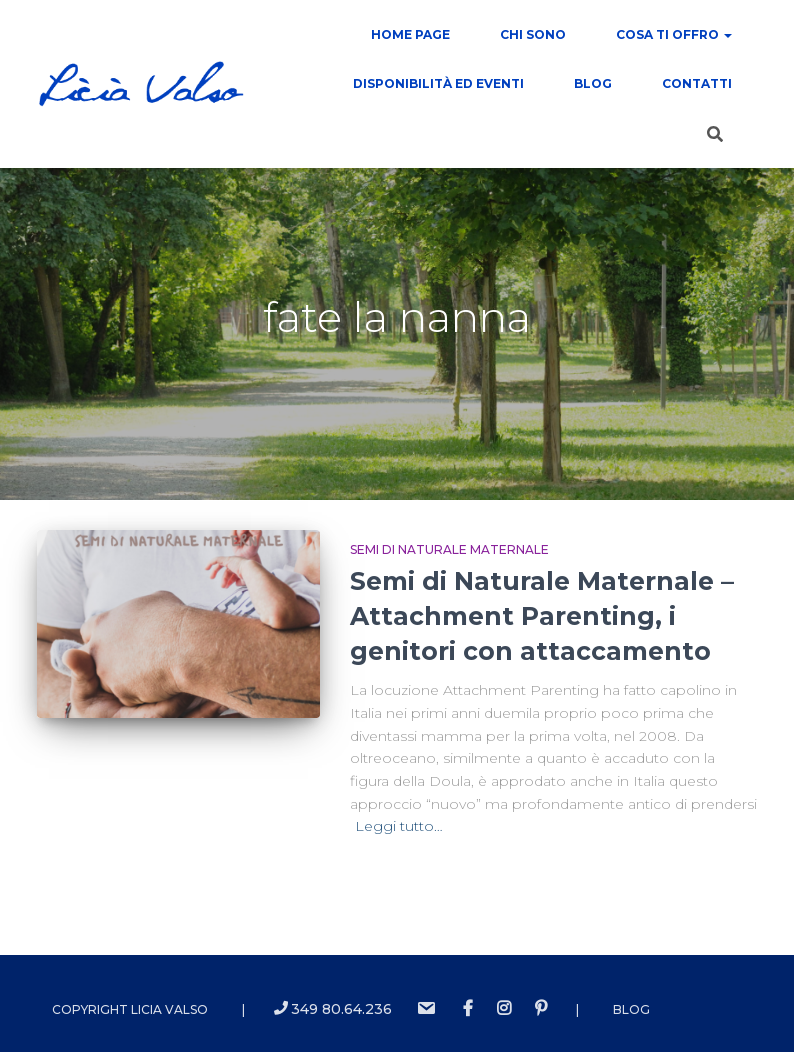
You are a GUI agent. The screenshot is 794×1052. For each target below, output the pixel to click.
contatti (697, 83)
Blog (593, 83)
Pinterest (541, 1009)
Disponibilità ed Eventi (438, 83)
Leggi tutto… (399, 826)
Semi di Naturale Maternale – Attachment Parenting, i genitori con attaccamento (542, 616)
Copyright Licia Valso (130, 1009)
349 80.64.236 (333, 1009)
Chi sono (533, 34)
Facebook (468, 1009)
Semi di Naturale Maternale (449, 549)
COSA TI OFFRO (674, 34)
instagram (504, 1009)
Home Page (410, 34)
